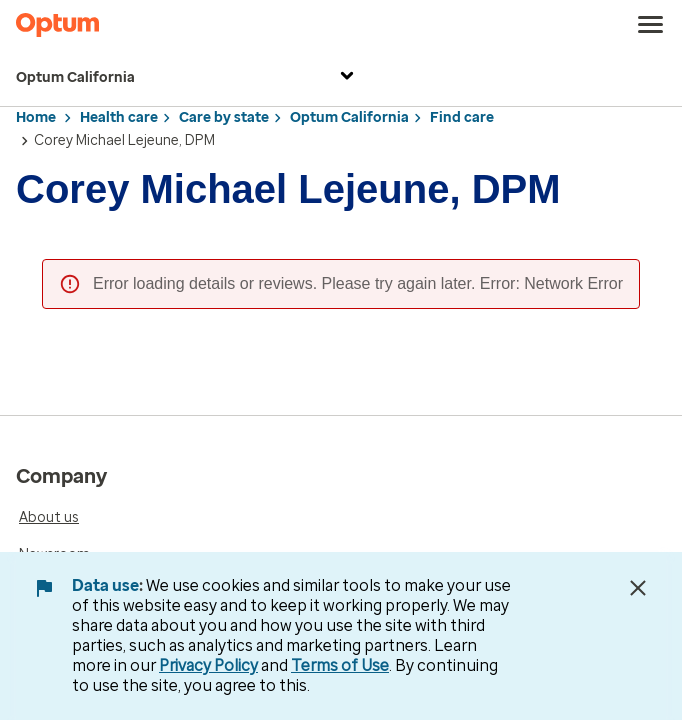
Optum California (187, 78)
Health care (119, 117)
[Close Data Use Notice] (638, 588)
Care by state (224, 117)
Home (36, 117)
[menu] (651, 25)
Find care (462, 117)
